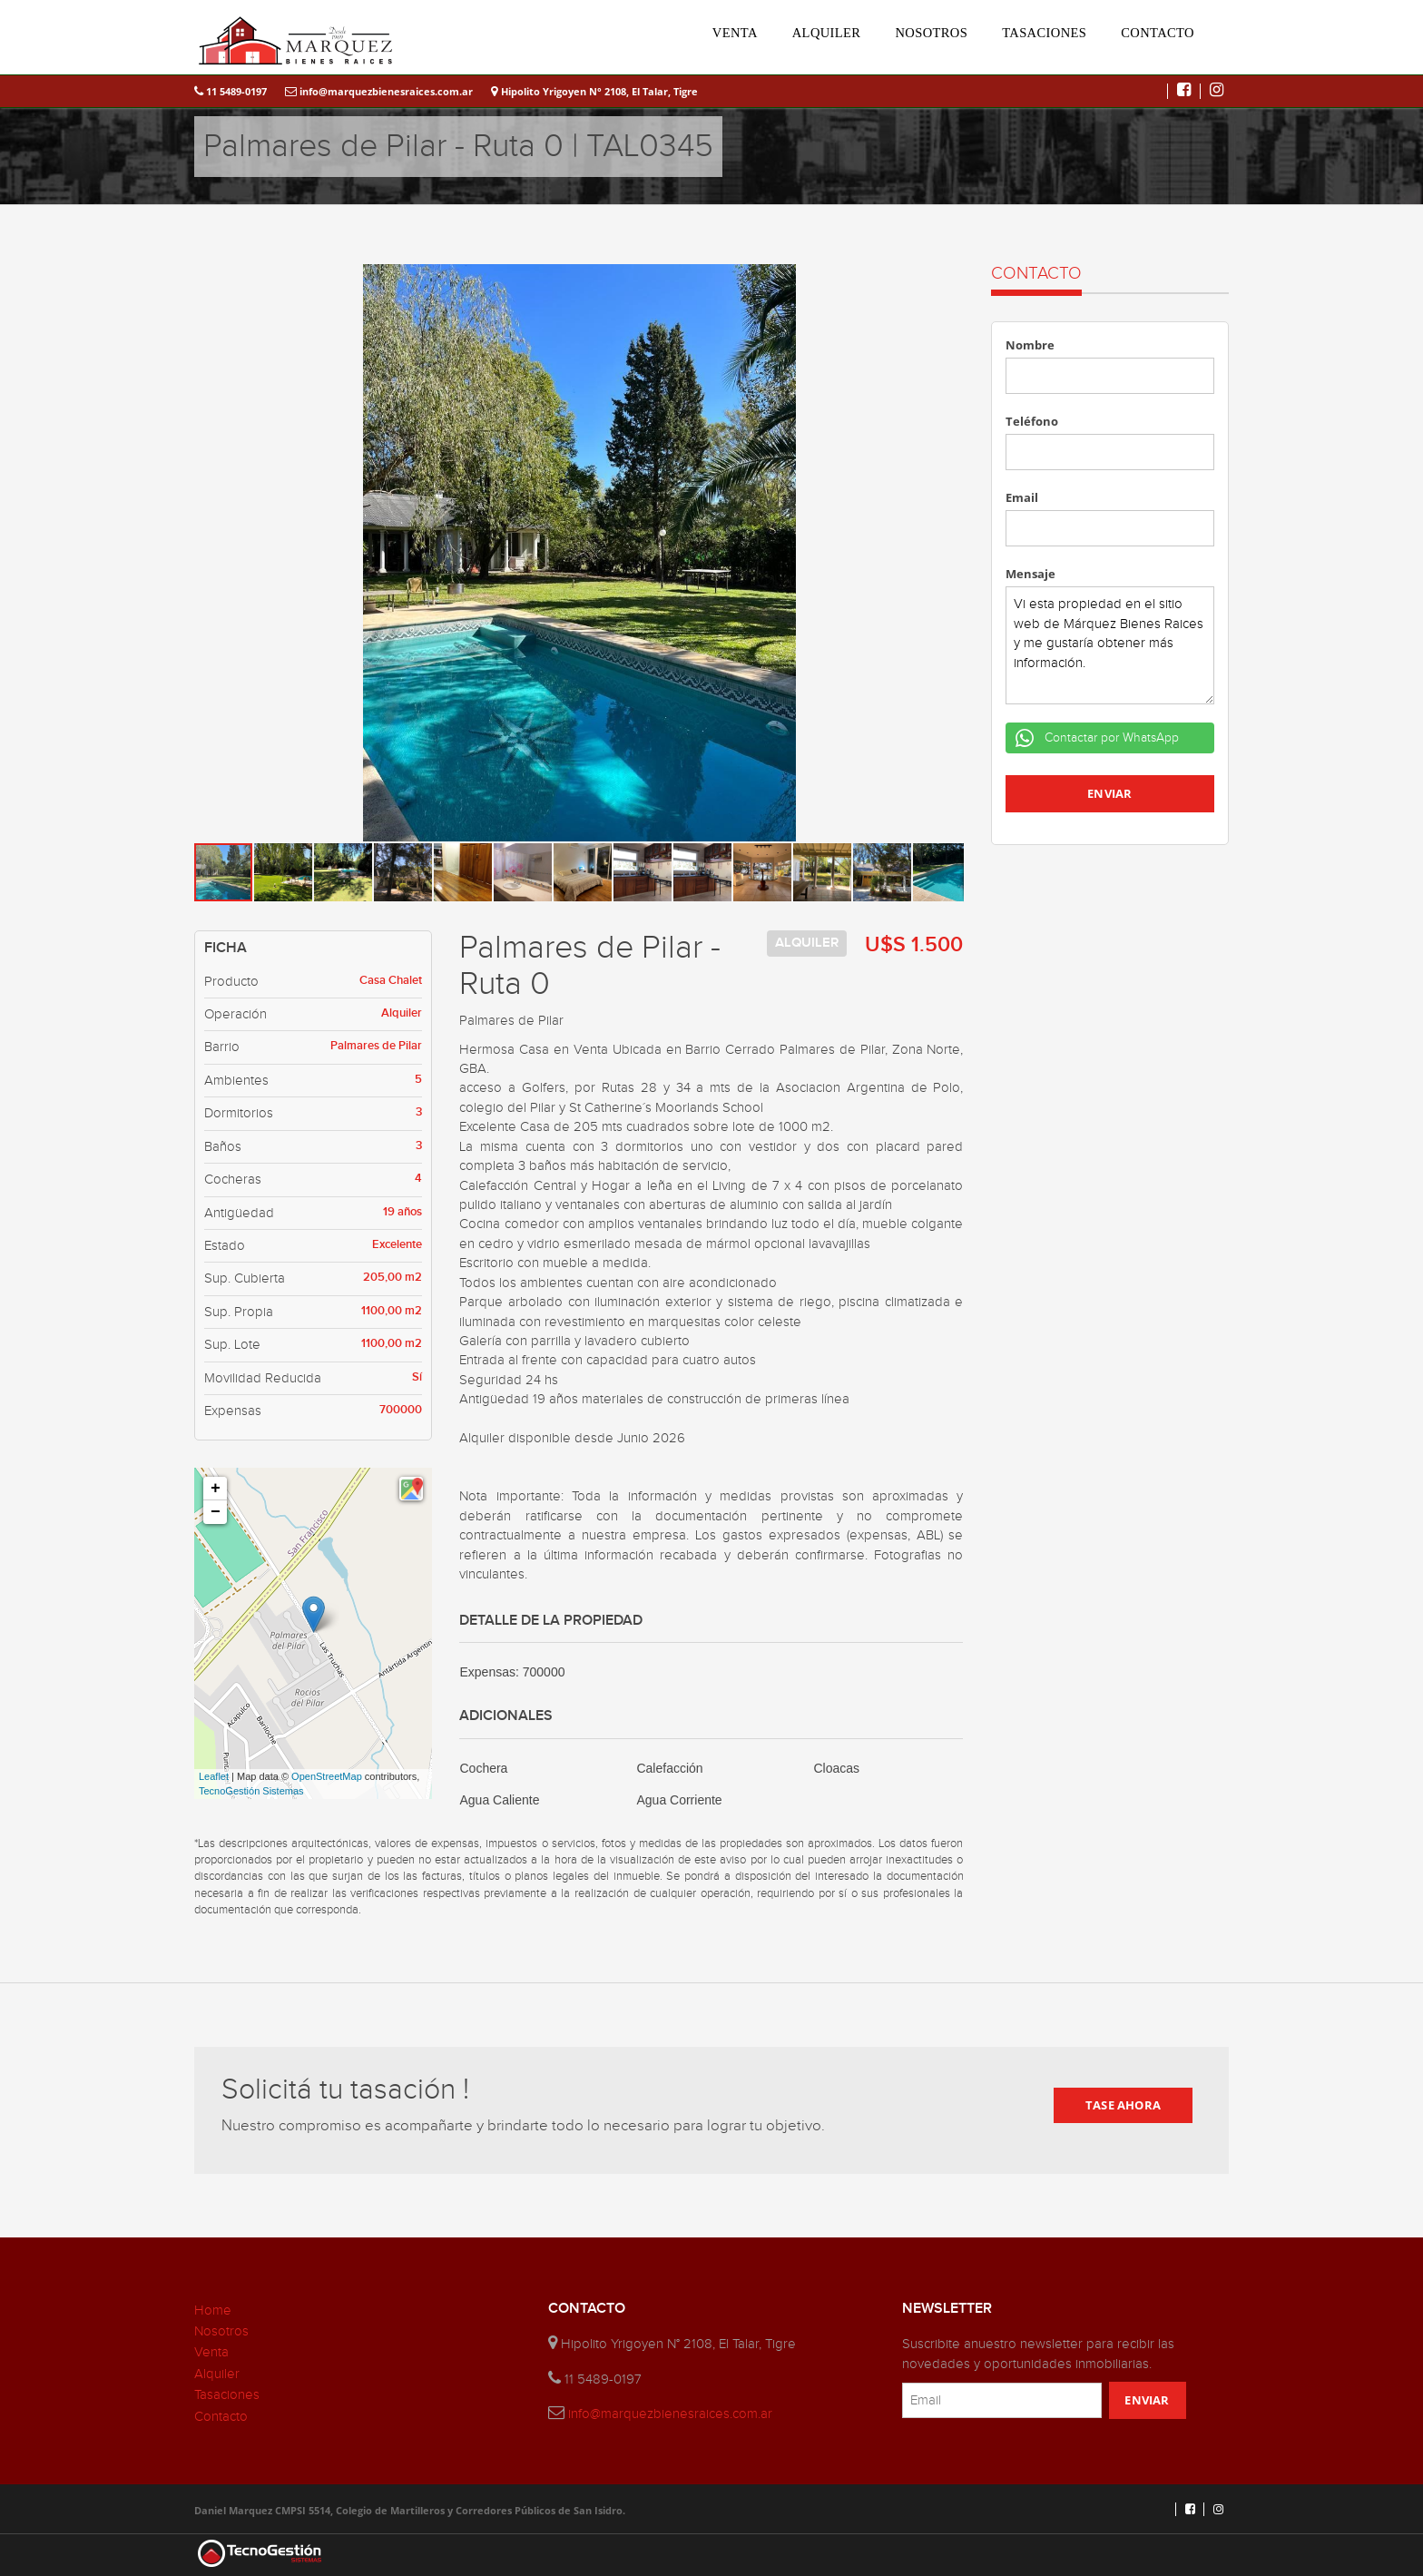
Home (212, 2310)
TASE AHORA (1123, 2105)
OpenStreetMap (326, 1776)
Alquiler (217, 2374)
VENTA (735, 32)
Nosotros (221, 2331)
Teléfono (1032, 421)
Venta (211, 2352)
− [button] (216, 1512)
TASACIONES (1044, 32)
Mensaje (1030, 573)
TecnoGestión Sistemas (251, 1790)
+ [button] (216, 1488)
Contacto (221, 2416)
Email (1022, 497)
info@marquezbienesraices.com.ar (379, 91)
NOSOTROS (931, 32)
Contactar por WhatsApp (1110, 738)
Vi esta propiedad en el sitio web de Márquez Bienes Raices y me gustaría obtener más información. (1110, 645)
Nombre (1030, 345)
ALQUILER (826, 32)
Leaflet (214, 1776)
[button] (947, 280)
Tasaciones (227, 2395)
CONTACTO (1157, 32)
